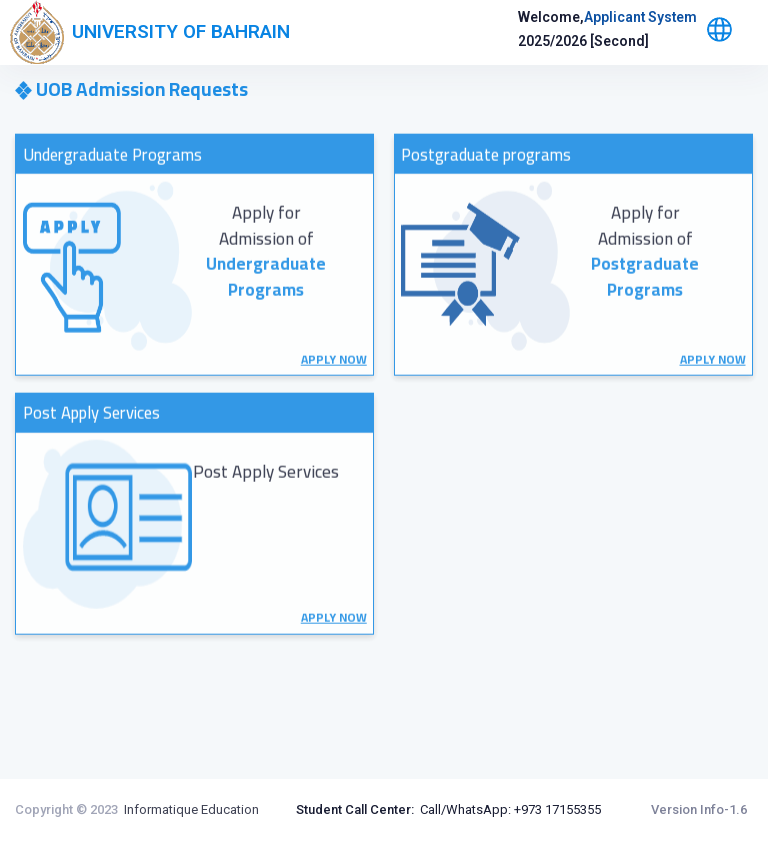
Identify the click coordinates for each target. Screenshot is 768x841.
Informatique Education (191, 809)
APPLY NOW (334, 403)
